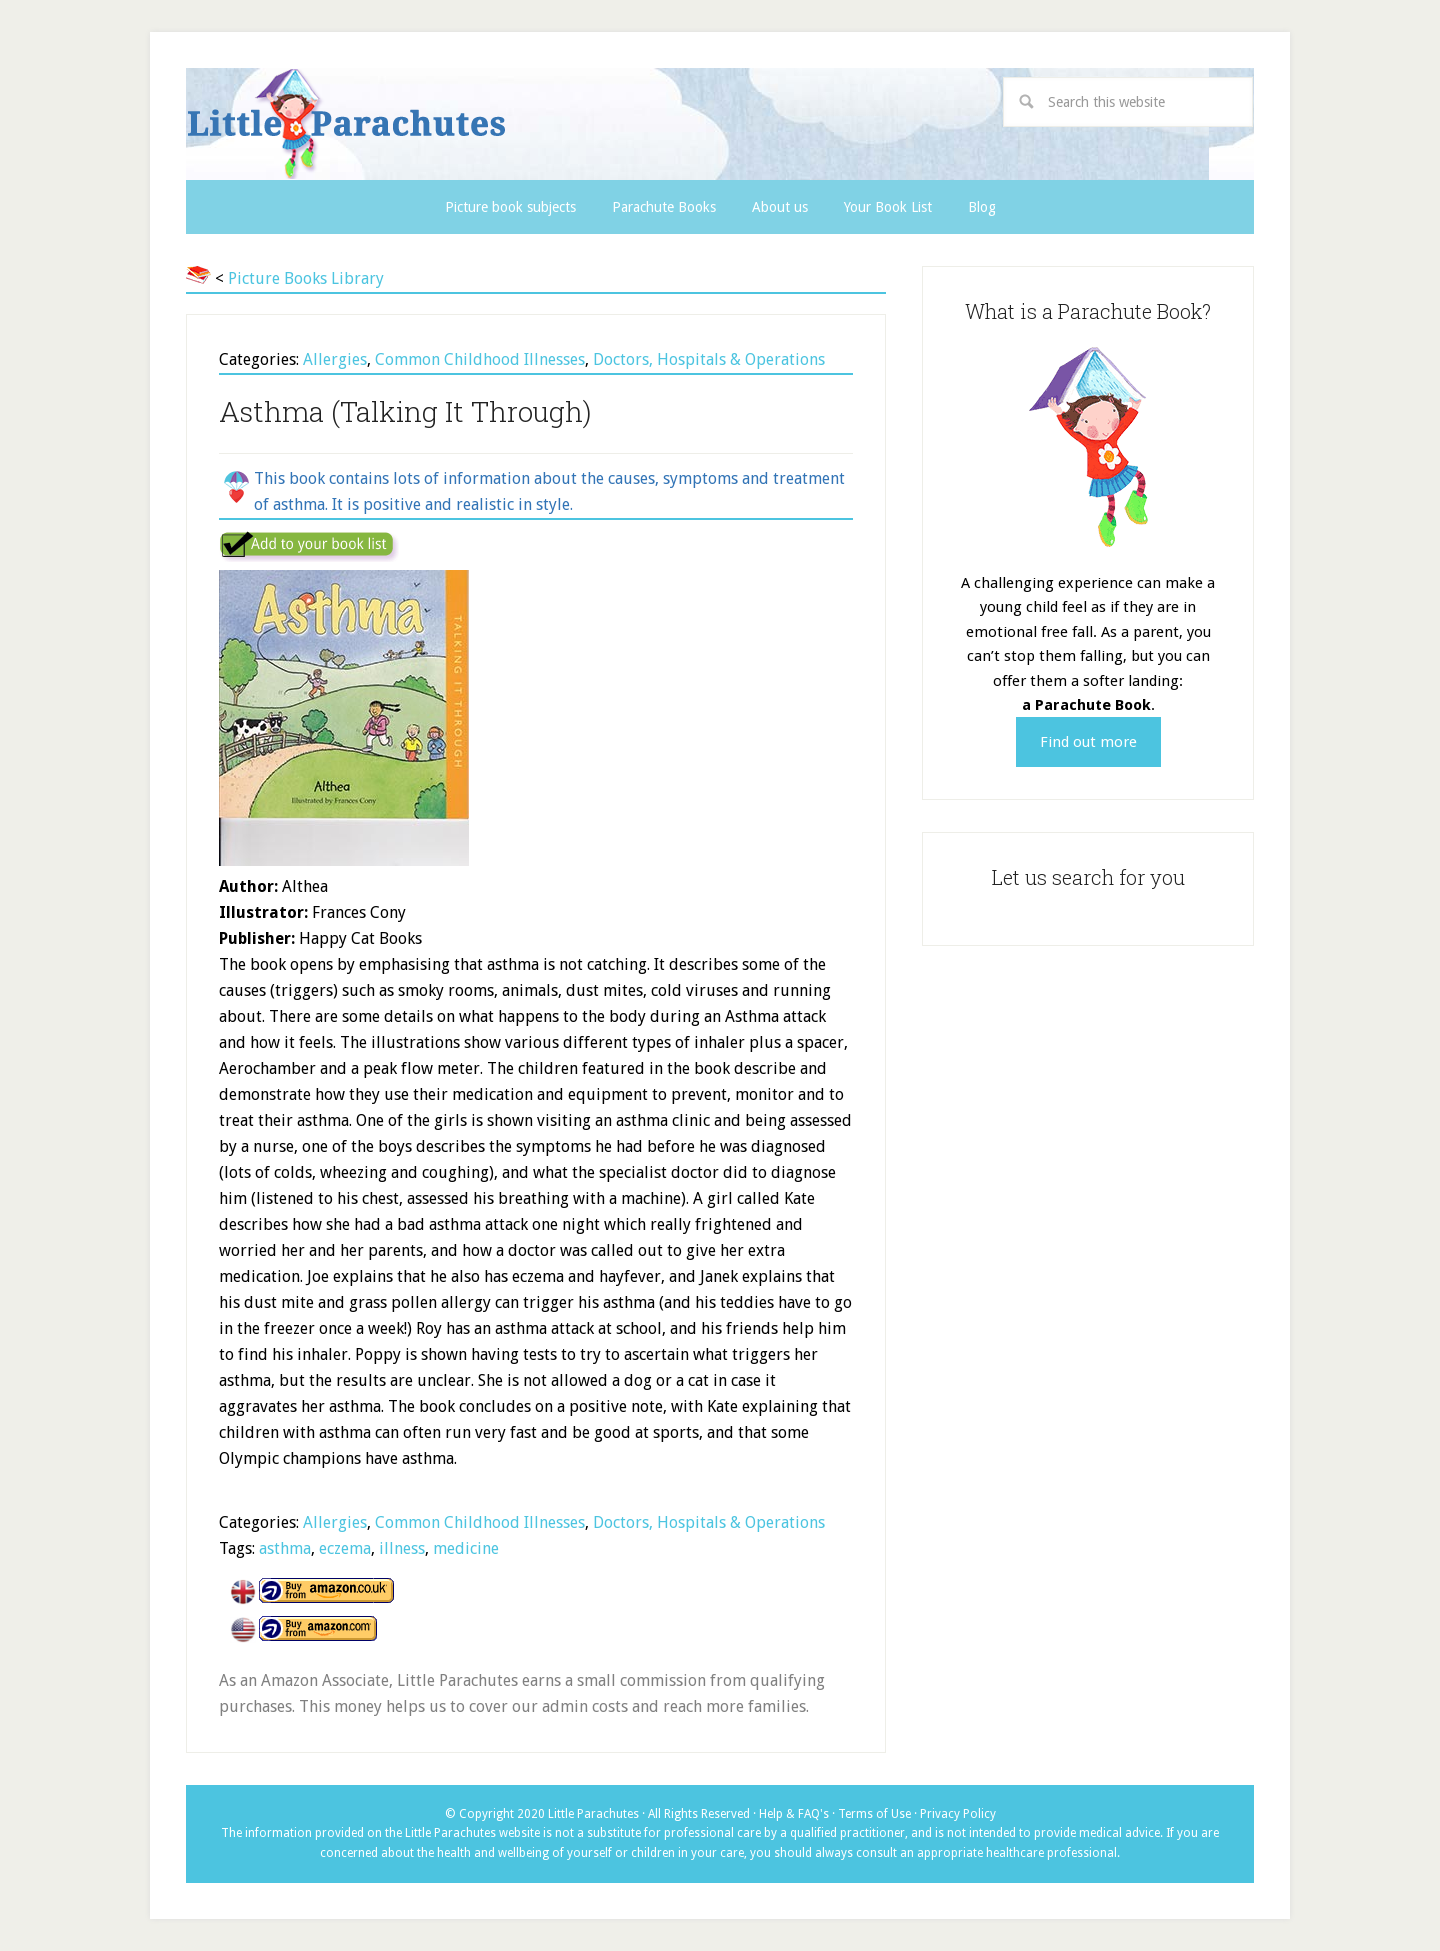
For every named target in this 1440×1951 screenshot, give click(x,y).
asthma (285, 1548)
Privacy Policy (958, 1814)
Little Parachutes (517, 124)
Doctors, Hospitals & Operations (709, 359)
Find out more (1088, 742)
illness (402, 1548)
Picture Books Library (306, 278)
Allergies (335, 359)
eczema (345, 1548)
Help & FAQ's (794, 1814)
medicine (466, 1548)
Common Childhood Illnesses (480, 359)
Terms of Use (874, 1814)
